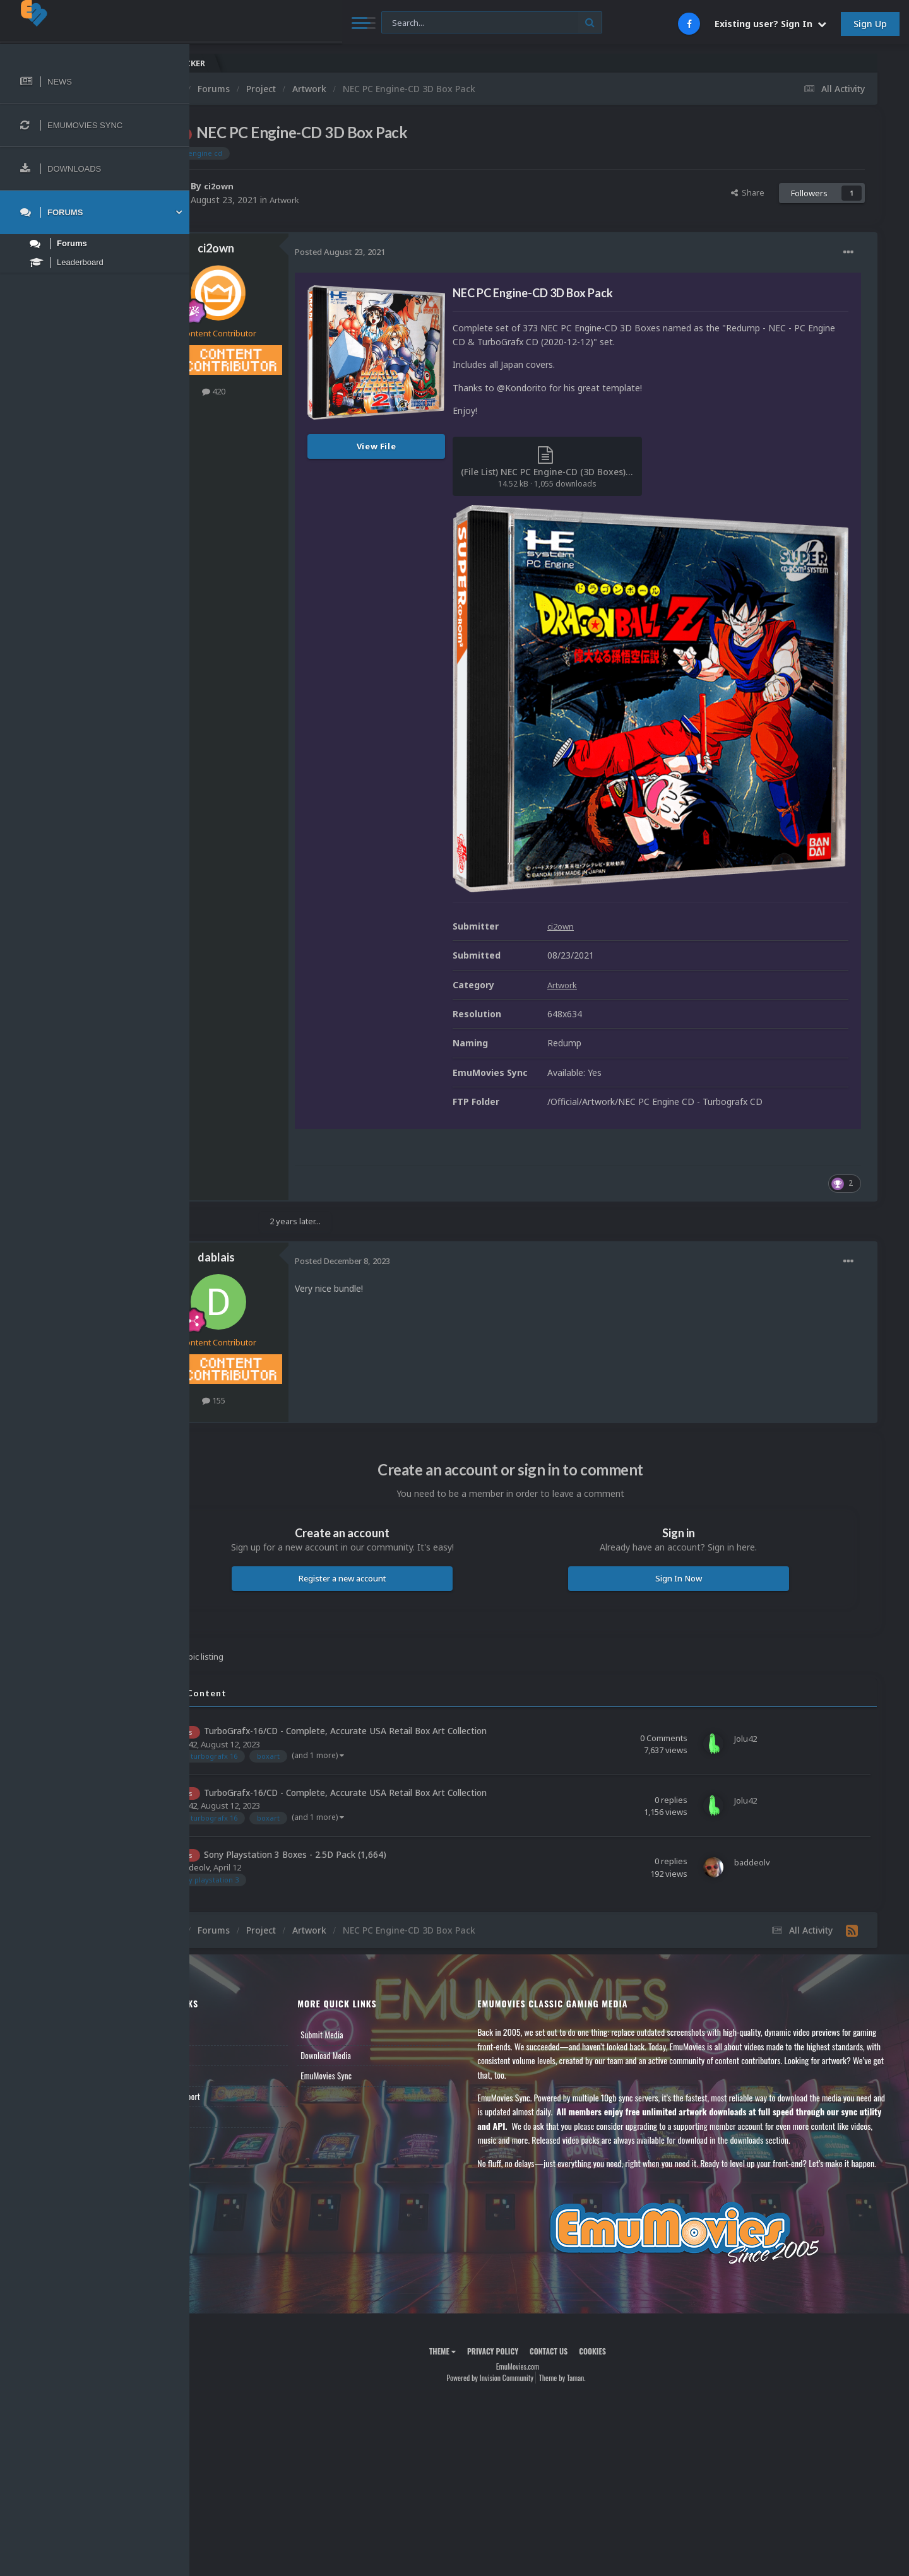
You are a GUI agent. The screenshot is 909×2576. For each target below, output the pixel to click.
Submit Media (371, 1973)
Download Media (375, 1993)
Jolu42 (248, 1682)
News (219, 1973)
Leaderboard (230, 2014)
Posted (403, 251)
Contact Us (228, 2055)
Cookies (624, 2317)
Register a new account (390, 1516)
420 (276, 391)
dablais (279, 1196)
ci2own (283, 186)
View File (440, 446)
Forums (222, 1993)
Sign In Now (693, 1516)
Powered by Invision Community (521, 2344)
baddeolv (255, 1805)
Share (747, 192)
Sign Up (870, 24)
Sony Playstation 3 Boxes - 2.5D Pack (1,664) (358, 1793)
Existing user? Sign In (770, 24)
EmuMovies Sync (375, 2014)
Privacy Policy (524, 2317)
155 (276, 1338)
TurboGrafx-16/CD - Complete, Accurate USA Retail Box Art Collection (408, 1669)
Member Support (237, 2034)
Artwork (349, 200)
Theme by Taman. (594, 2344)
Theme (474, 2317)
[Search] (342, 23)
